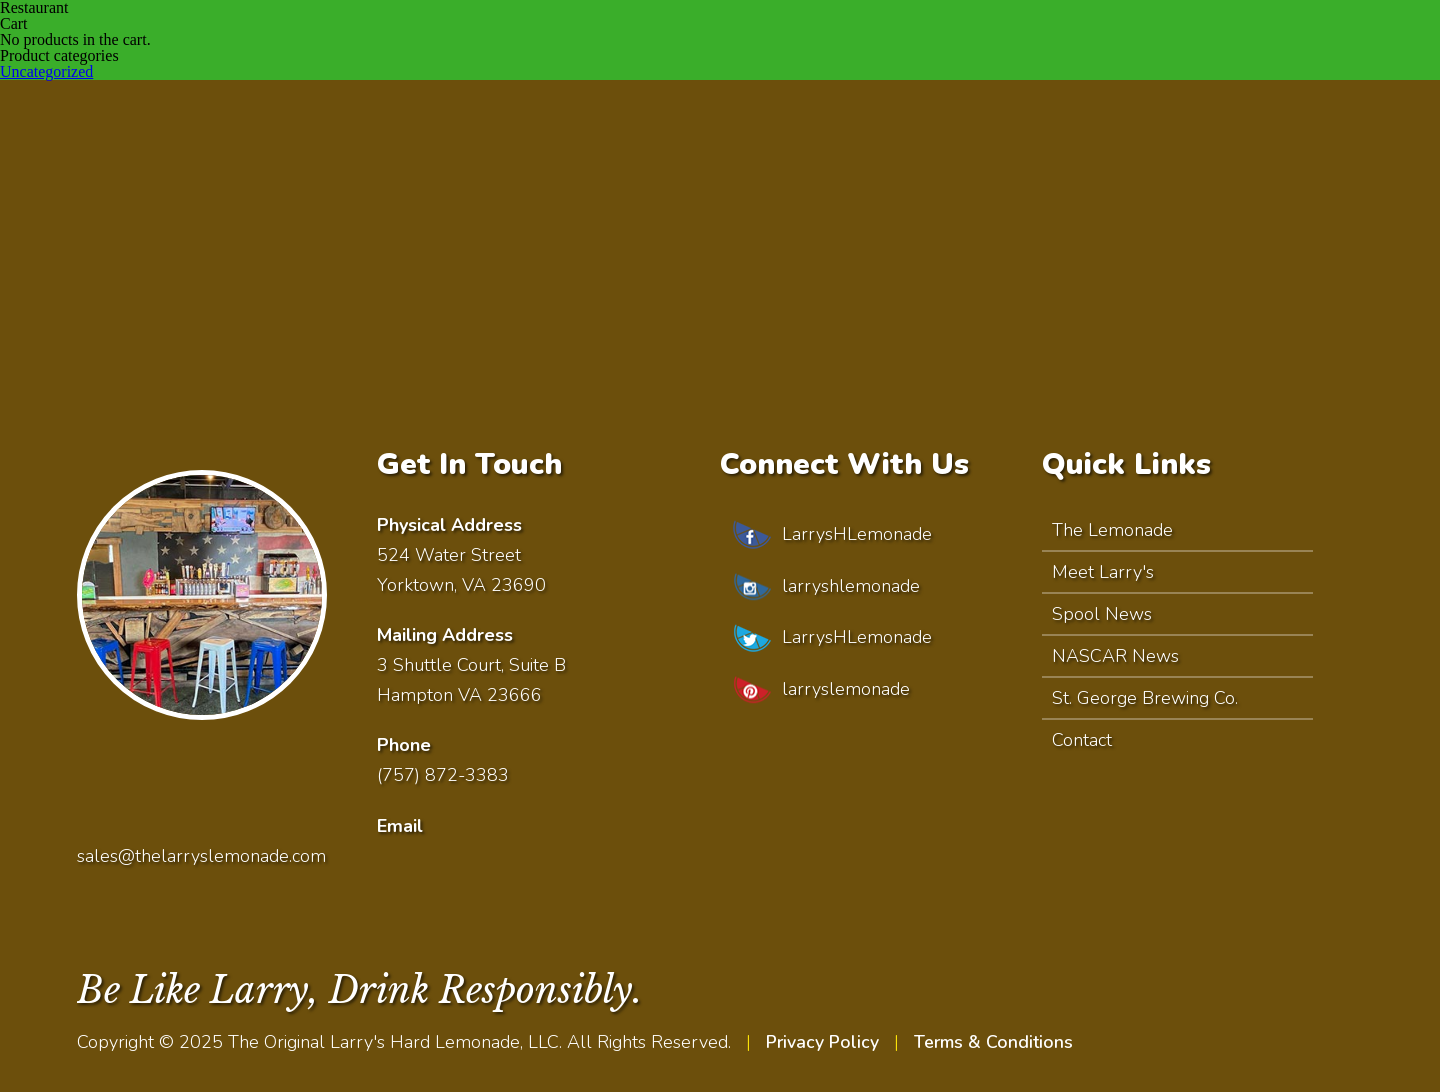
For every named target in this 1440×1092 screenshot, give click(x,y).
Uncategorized (46, 71)
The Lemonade (1112, 530)
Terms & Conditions (995, 1041)
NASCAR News (1115, 656)
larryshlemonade (824, 587)
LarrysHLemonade (830, 535)
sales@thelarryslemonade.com (201, 855)
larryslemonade (819, 691)
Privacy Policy (823, 1041)
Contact (1082, 740)
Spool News (1102, 614)
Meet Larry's (1103, 572)
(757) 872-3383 (443, 775)
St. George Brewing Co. (1145, 698)
